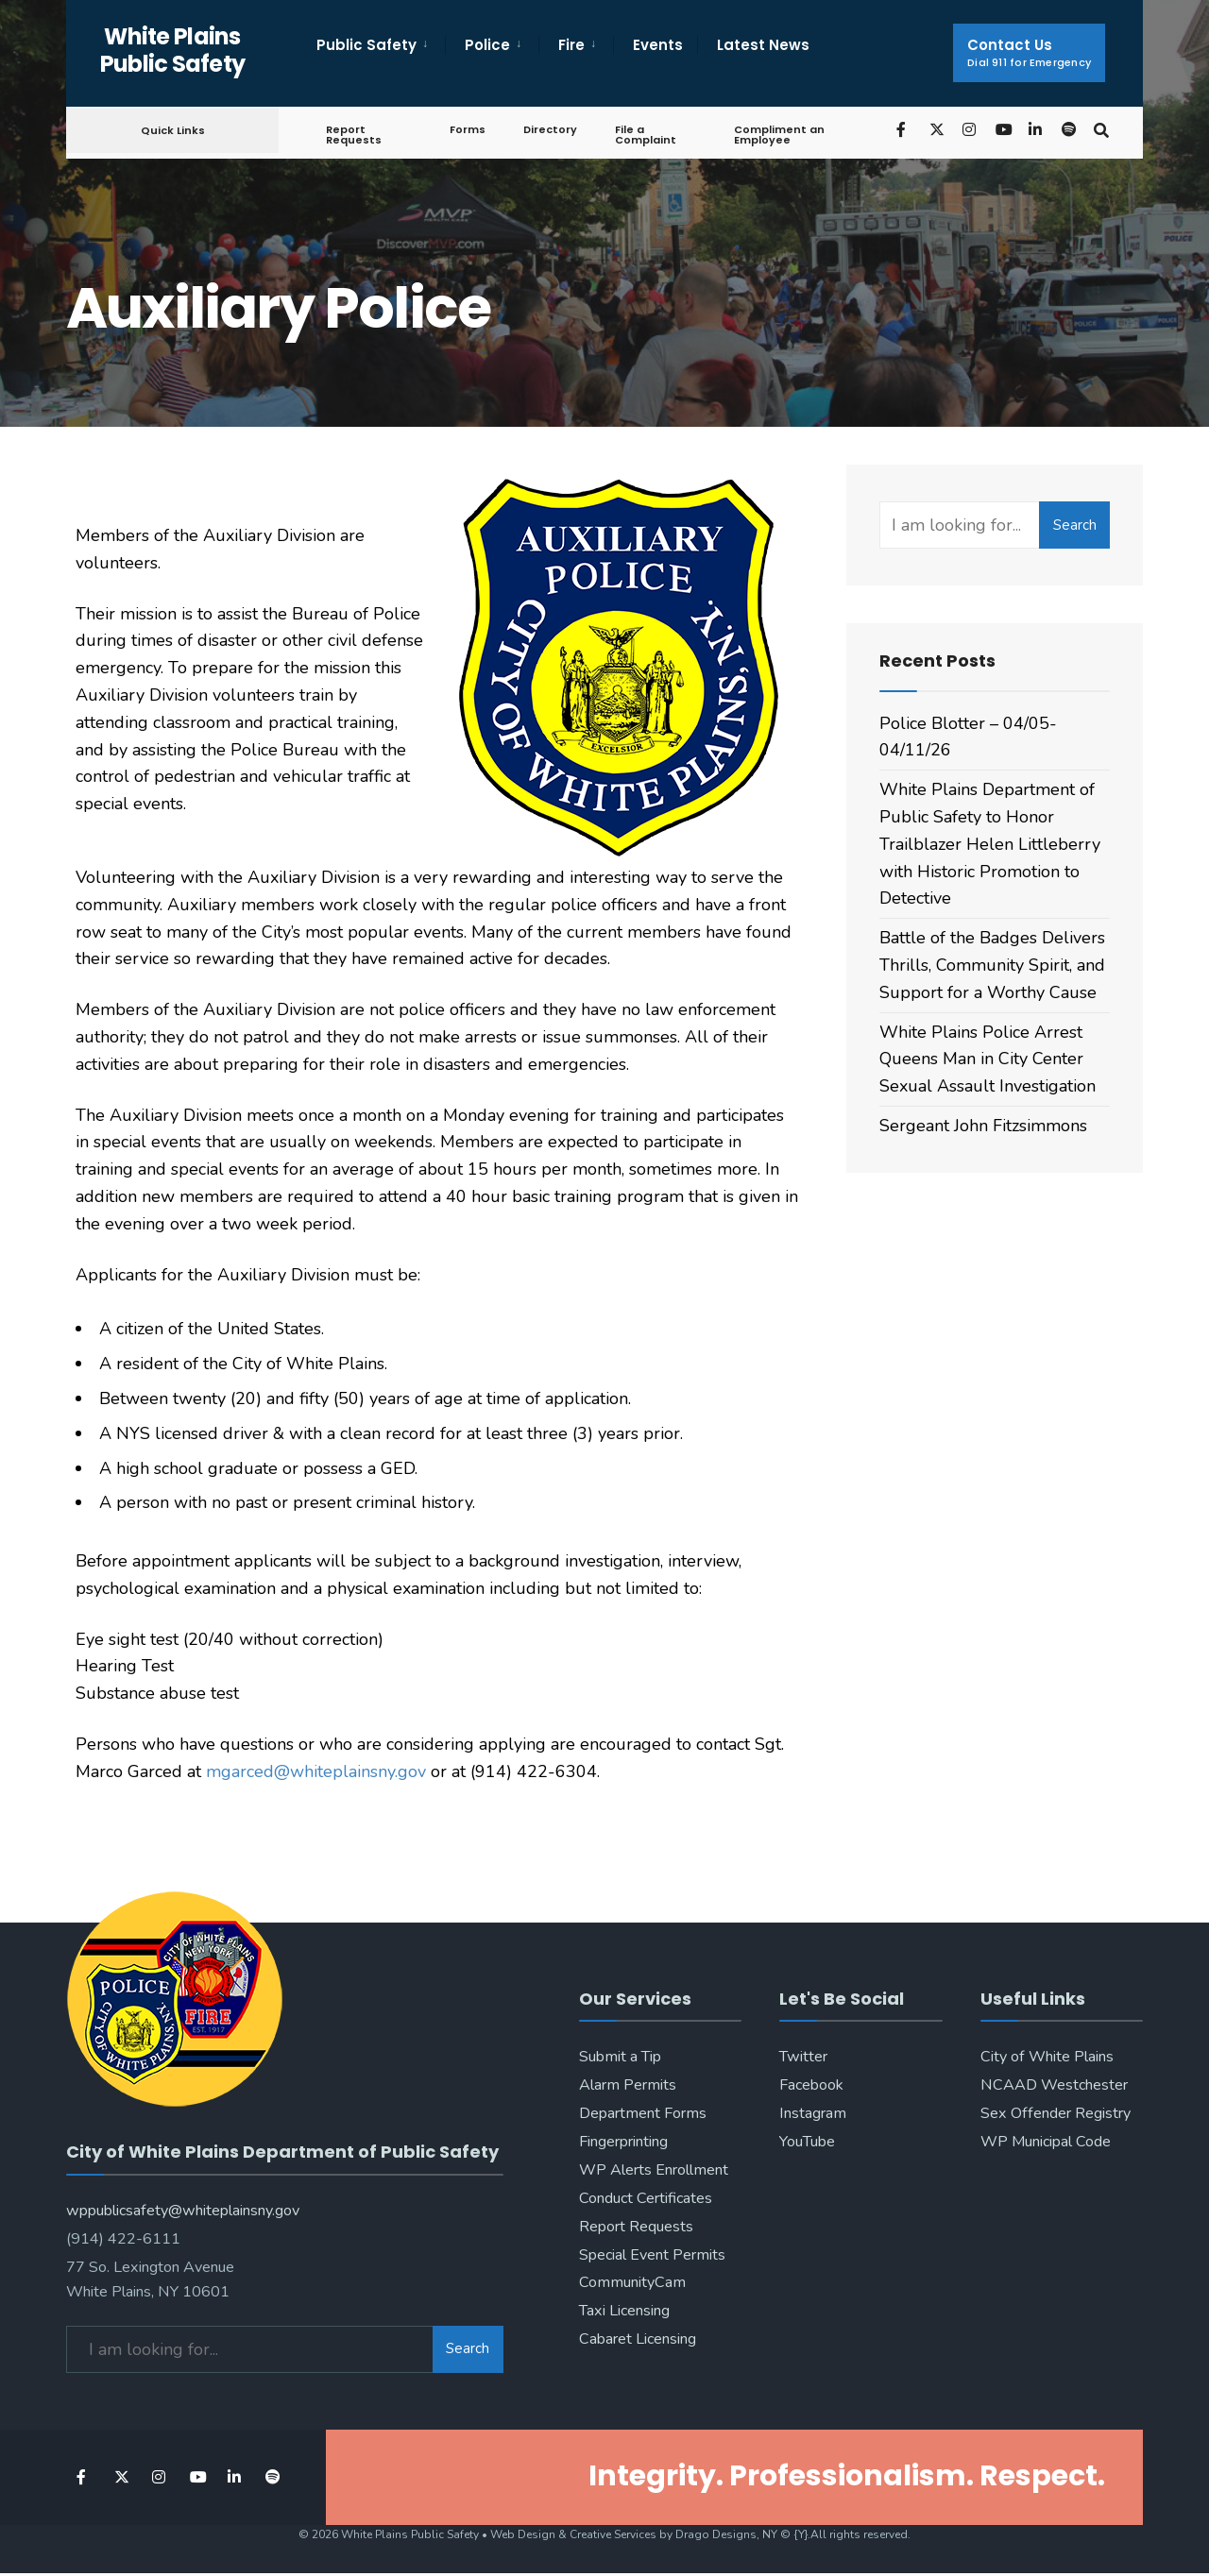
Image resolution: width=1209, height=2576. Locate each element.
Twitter (803, 2056)
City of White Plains (1047, 2056)
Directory (547, 129)
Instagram (812, 2113)
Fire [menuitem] (571, 45)
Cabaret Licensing (637, 2339)
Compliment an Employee (775, 134)
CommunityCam (632, 2282)
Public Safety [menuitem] (366, 45)
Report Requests (354, 134)
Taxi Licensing (624, 2310)
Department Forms (643, 2113)
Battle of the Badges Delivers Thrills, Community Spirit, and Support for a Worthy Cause (992, 965)
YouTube (807, 2141)
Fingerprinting (623, 2141)
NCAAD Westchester (1054, 2085)
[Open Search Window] (1098, 128)
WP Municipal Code (1045, 2141)
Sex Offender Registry (1055, 2113)
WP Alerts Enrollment (653, 2170)
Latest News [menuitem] (763, 45)
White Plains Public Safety (173, 50)
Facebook (811, 2085)
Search (1075, 525)
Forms (465, 129)
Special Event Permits (652, 2255)
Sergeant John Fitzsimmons (983, 1125)
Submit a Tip (620, 2056)
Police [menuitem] (487, 45)
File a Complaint (642, 134)
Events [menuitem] (658, 45)
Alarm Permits (627, 2085)
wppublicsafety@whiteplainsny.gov (182, 2203)
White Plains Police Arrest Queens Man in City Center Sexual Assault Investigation (987, 1059)
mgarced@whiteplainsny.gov (316, 1771)
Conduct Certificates (645, 2198)
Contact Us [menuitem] (1029, 52)
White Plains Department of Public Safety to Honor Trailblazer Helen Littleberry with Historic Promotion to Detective (989, 843)
